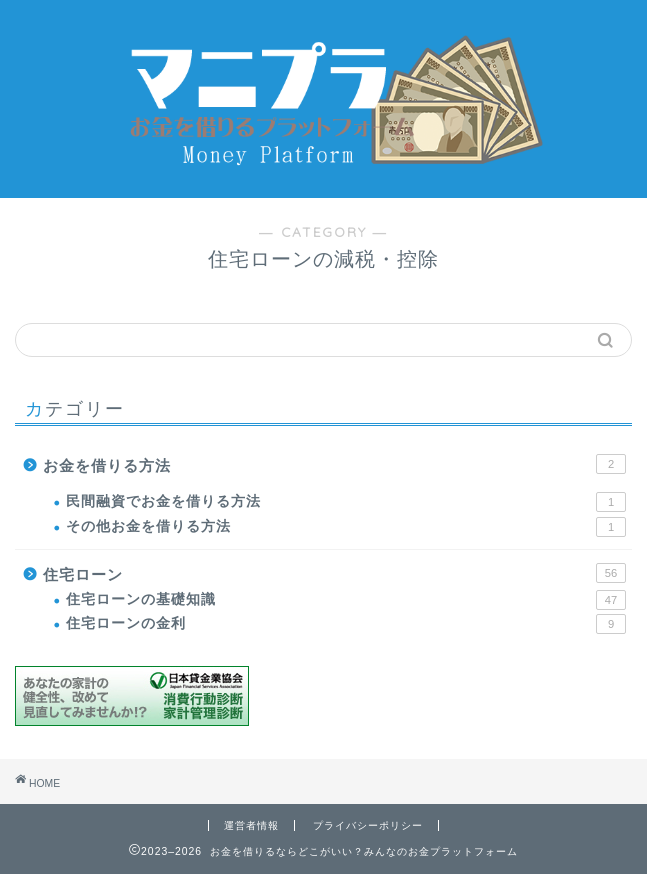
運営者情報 (251, 825)
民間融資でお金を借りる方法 (346, 502)
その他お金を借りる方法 (346, 527)
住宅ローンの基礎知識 (346, 600)
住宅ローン (334, 573)
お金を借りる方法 (334, 464)
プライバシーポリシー (368, 825)
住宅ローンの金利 (346, 624)
